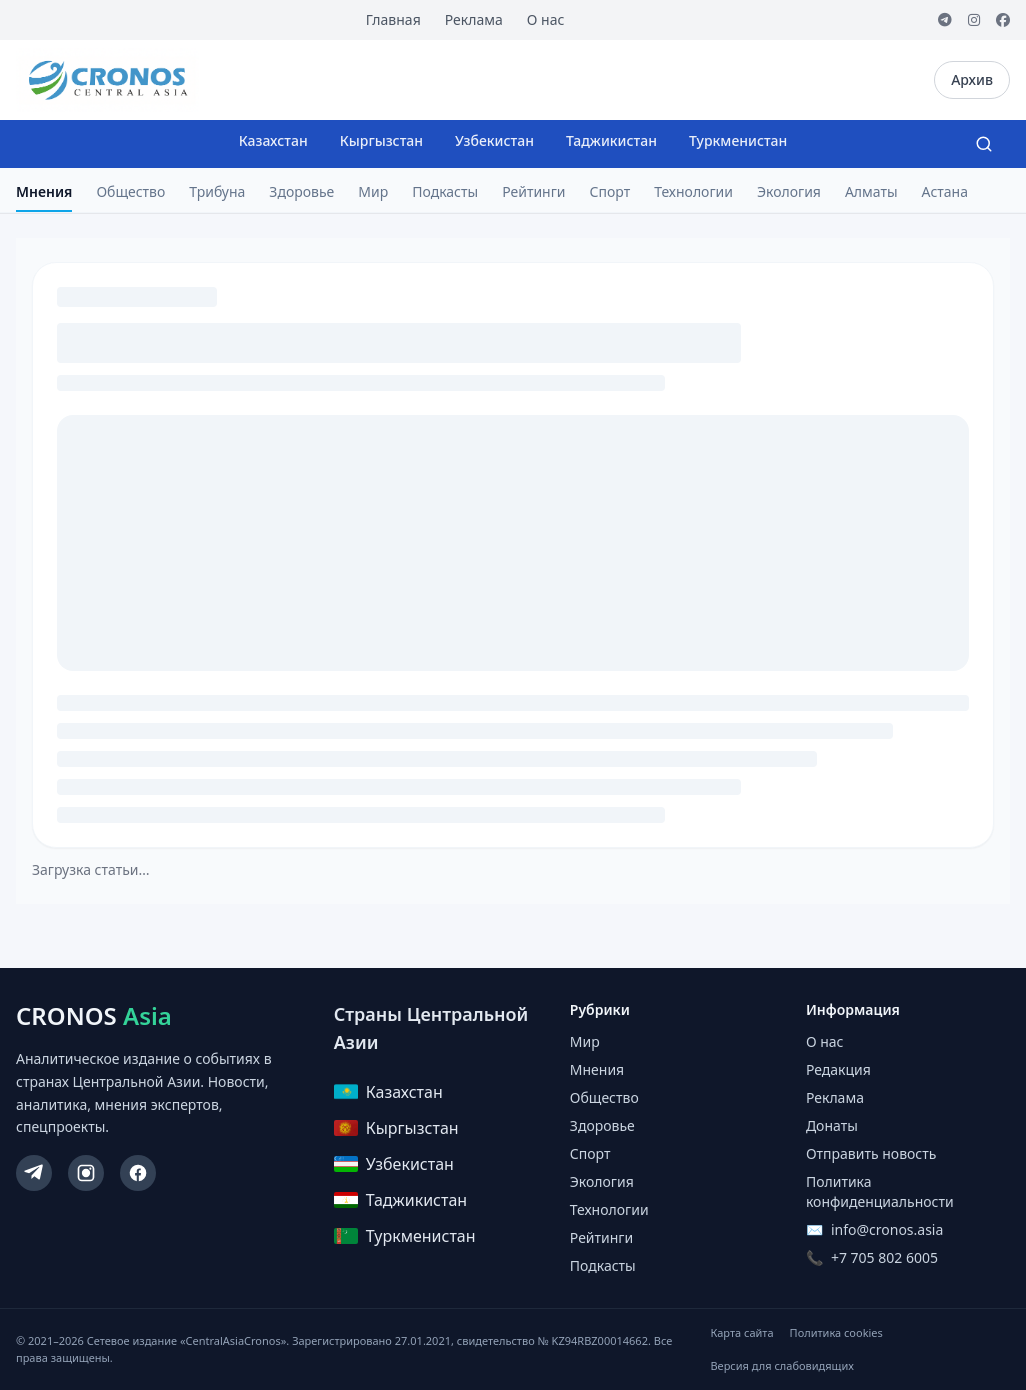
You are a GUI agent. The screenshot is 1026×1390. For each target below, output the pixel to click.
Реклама (474, 19)
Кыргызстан (381, 140)
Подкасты (445, 191)
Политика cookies (836, 1332)
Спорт (610, 191)
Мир (373, 191)
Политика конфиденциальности (880, 1191)
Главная (393, 19)
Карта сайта (741, 1332)
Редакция (838, 1069)
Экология (789, 191)
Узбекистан (494, 140)
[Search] (984, 144)
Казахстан (273, 140)
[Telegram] (945, 20)
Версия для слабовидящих (781, 1365)
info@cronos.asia (887, 1229)
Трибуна (217, 191)
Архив (972, 79)
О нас (546, 19)
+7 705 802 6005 (884, 1257)
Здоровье (301, 191)
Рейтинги (533, 191)
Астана (945, 191)
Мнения (44, 191)
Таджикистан (611, 140)
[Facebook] (1003, 20)
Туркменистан (738, 140)
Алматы (871, 191)
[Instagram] (974, 20)
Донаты (832, 1125)
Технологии (693, 191)
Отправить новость (871, 1153)
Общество (130, 191)
